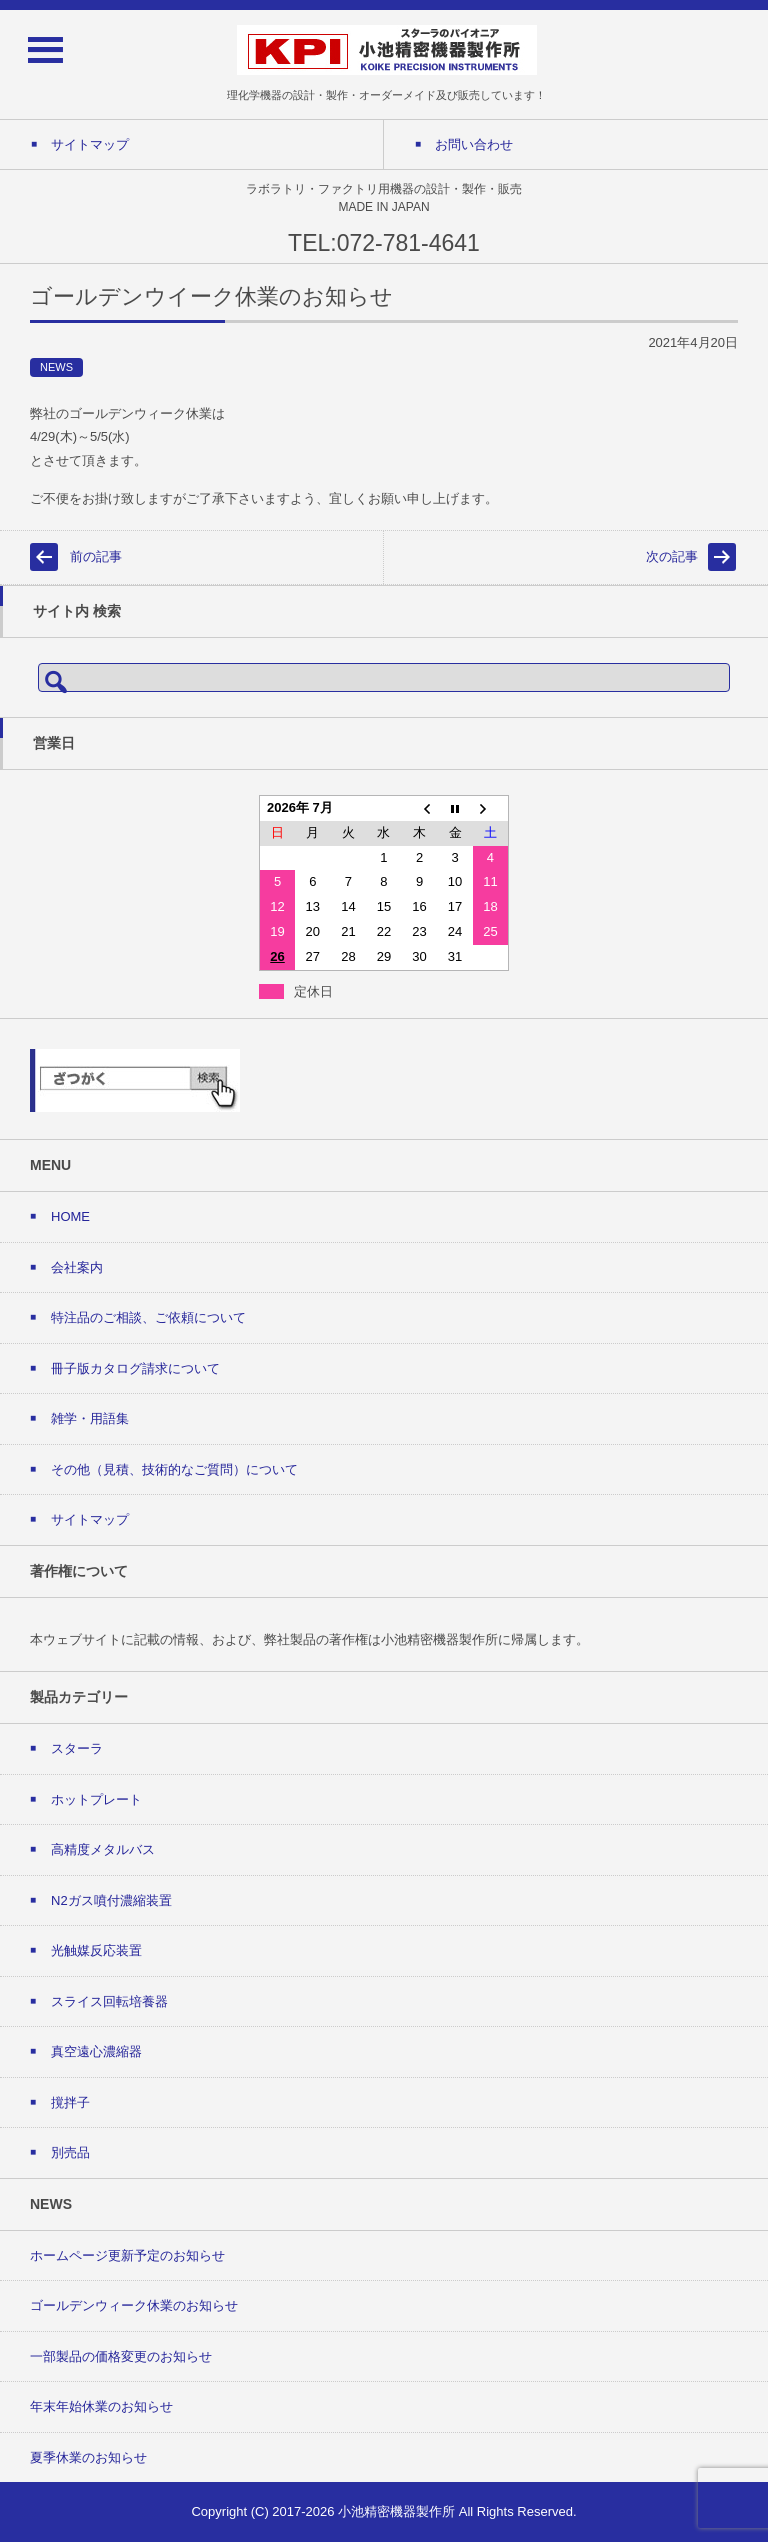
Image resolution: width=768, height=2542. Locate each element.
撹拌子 (70, 2102)
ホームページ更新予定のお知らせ (127, 2255)
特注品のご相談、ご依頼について (148, 1317)
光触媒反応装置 (96, 1950)
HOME (70, 1216)
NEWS (56, 367)
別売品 (70, 2152)
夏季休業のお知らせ (88, 2457)
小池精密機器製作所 (396, 2511)
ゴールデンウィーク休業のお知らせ (134, 2305)
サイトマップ (90, 1519)
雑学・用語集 (90, 1418)
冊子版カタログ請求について (135, 1368)
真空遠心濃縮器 (96, 2051)
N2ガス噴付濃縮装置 (111, 1900)
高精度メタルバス (103, 1849)
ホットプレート (96, 1799)
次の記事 (672, 556)
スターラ (77, 1748)
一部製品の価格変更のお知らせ (121, 2356)
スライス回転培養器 (109, 2001)
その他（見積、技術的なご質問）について (174, 1469)
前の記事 (96, 556)
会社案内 (77, 1267)
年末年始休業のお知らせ (101, 2406)
